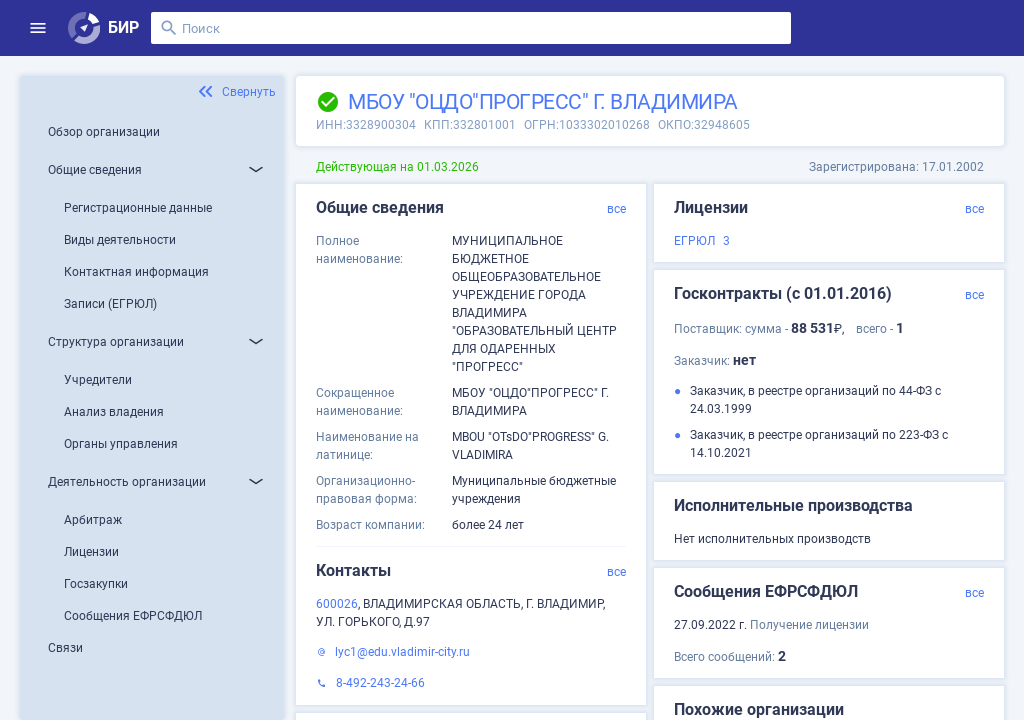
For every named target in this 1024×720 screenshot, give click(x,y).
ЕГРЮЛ (694, 241)
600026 (337, 604)
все (616, 209)
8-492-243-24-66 (380, 683)
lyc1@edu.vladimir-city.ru (402, 652)
